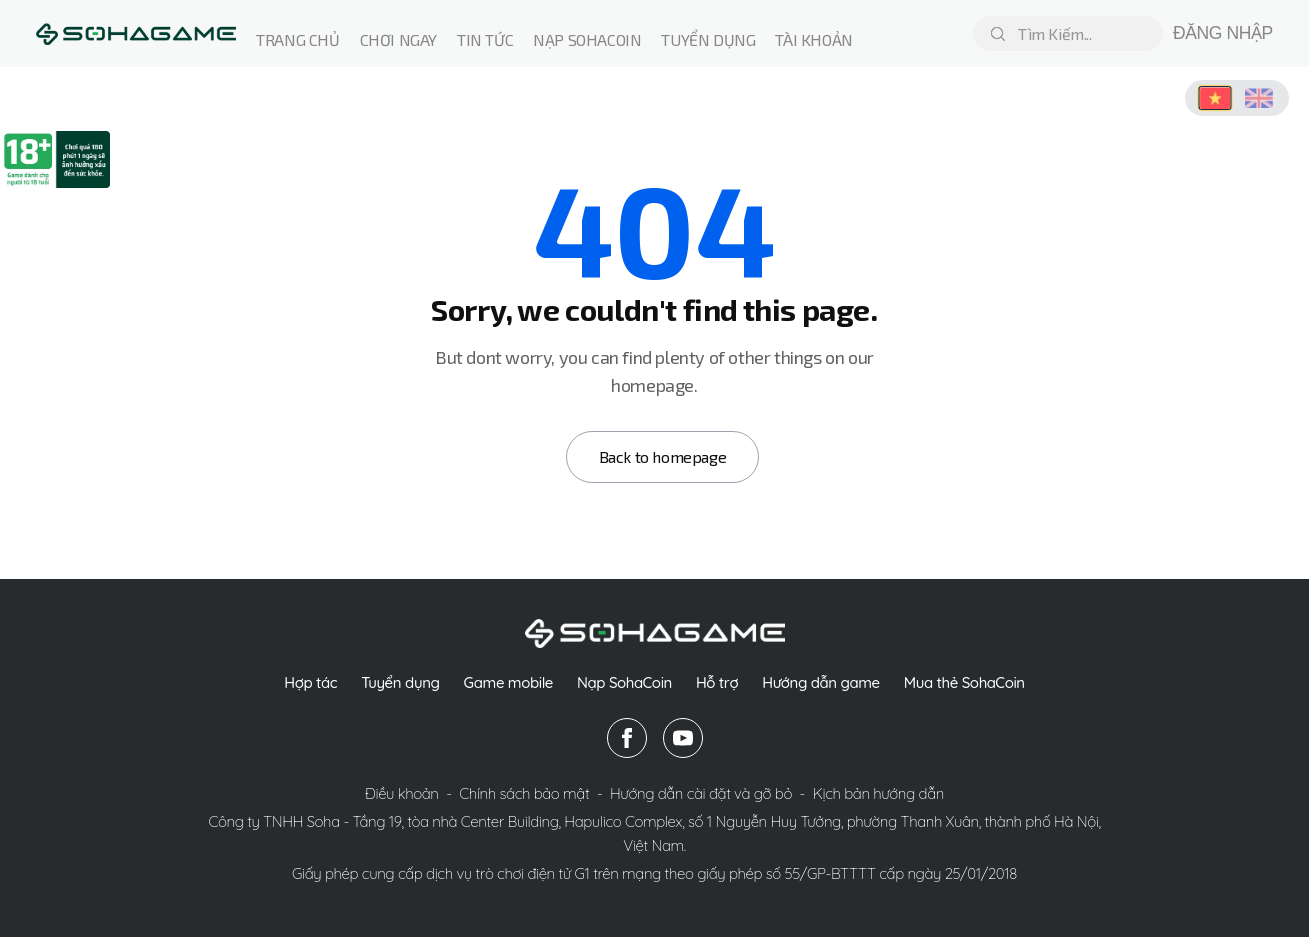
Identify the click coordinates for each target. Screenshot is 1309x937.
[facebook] (627, 738)
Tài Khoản (813, 39)
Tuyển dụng (708, 39)
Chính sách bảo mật (526, 793)
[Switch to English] (1259, 98)
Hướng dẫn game (821, 682)
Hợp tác (310, 682)
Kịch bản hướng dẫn (878, 793)
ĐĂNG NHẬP (1223, 33)
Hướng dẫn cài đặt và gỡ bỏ (703, 793)
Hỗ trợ (717, 682)
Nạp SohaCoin (624, 682)
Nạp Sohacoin (587, 39)
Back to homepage (663, 456)
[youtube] (683, 738)
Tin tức (485, 39)
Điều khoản (403, 793)
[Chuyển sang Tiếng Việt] (1215, 98)
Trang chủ (297, 39)
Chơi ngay (398, 39)
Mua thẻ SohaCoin (964, 682)
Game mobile (508, 682)
